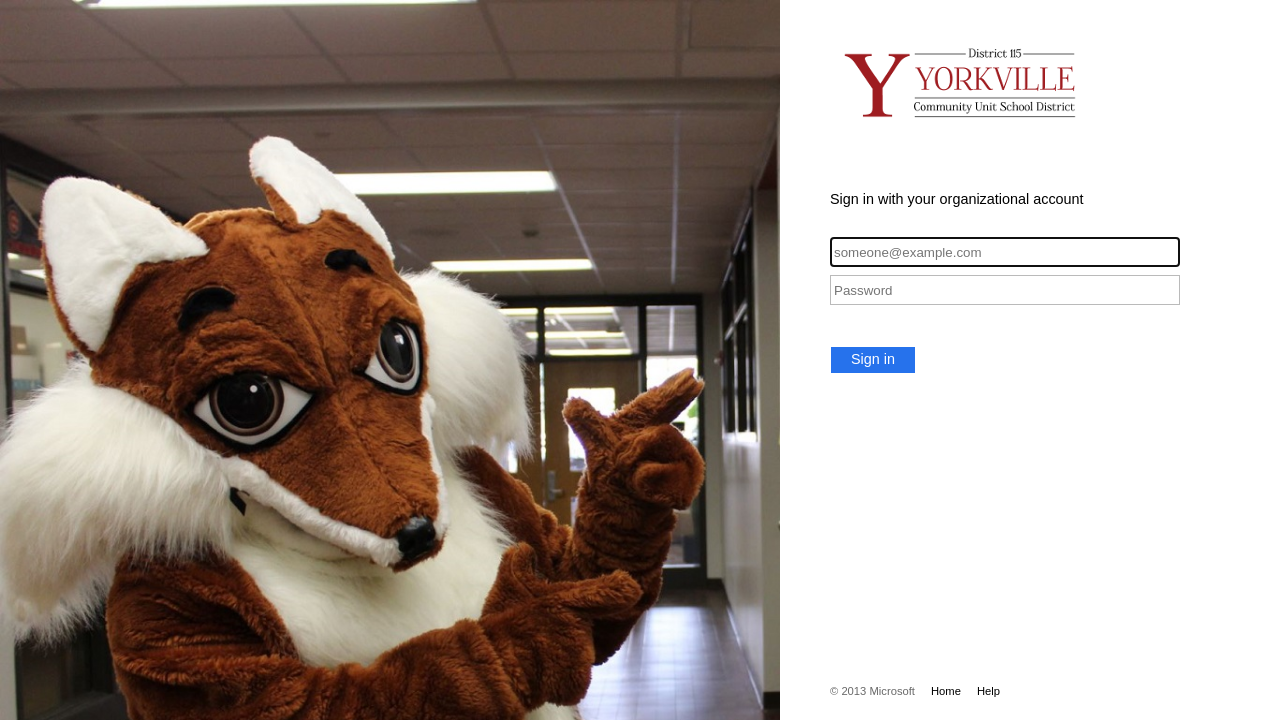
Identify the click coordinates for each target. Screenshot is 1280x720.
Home (946, 691)
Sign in (873, 359)
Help (988, 691)
